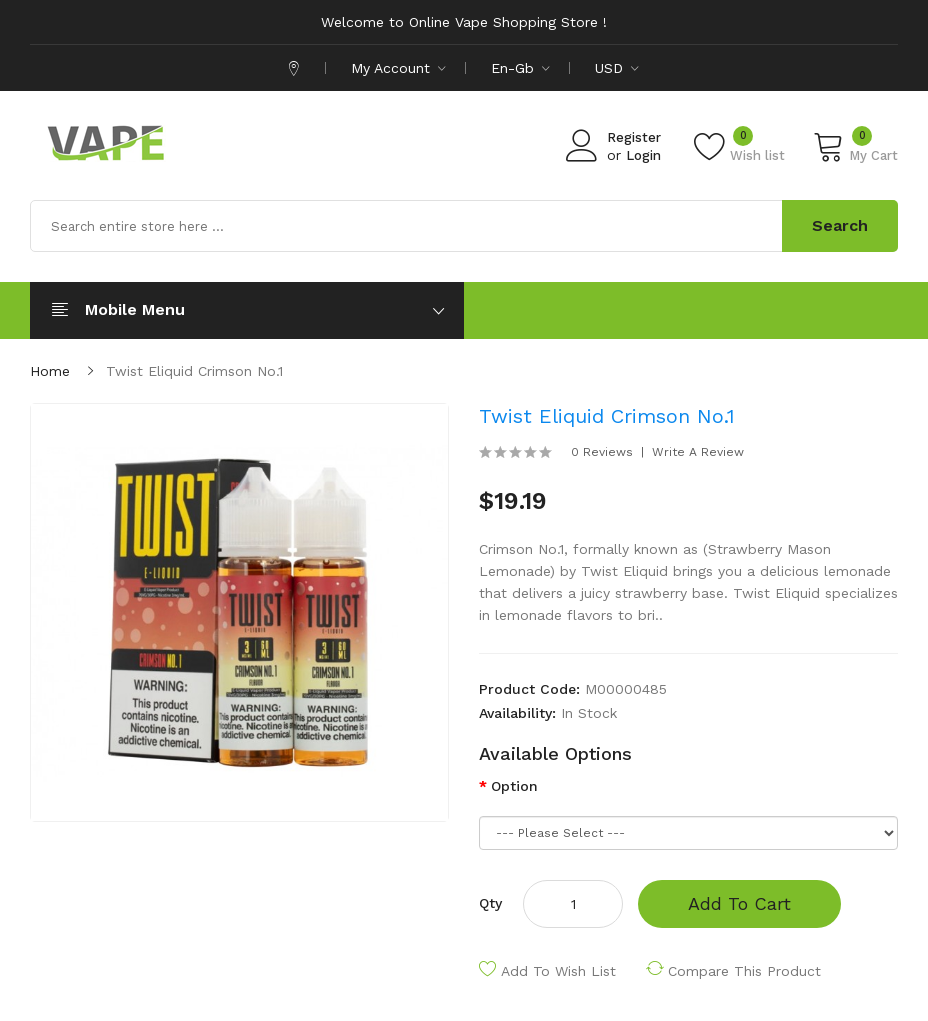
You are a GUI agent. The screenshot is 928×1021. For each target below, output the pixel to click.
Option (514, 786)
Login (643, 155)
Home (50, 371)
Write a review (698, 452)
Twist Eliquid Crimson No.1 (194, 371)
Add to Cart (739, 903)
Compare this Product (744, 971)
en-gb (520, 68)
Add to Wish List (558, 971)
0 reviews (602, 452)
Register (634, 137)
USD (617, 68)
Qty (490, 903)
